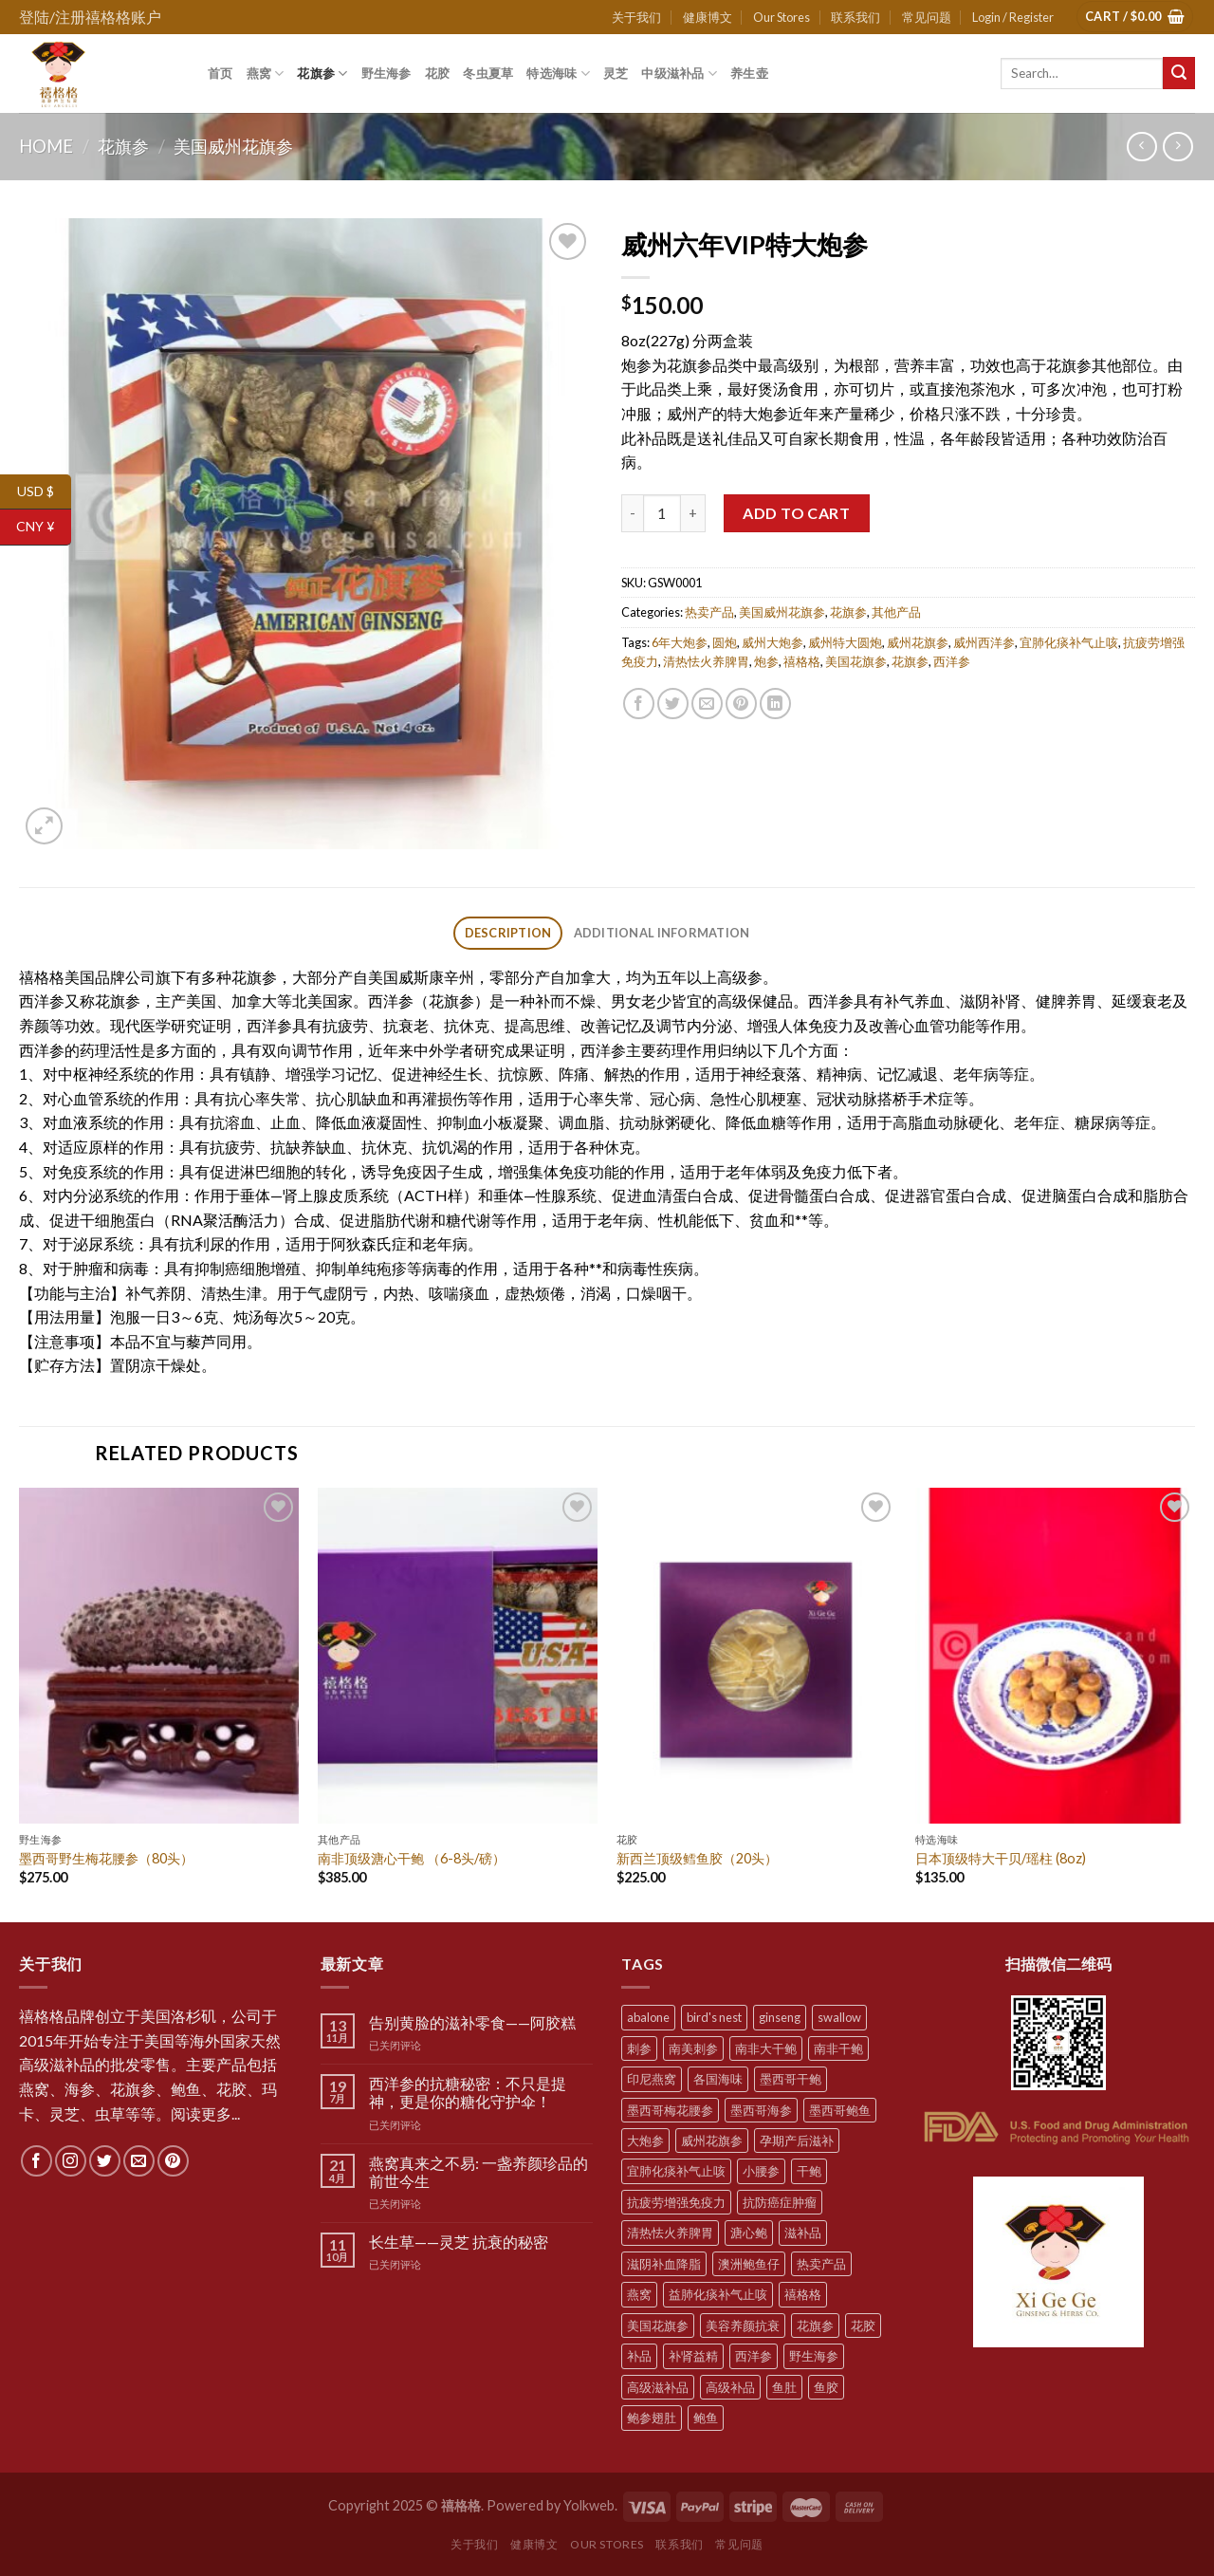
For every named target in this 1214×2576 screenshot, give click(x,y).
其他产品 (896, 612)
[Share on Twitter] (673, 703)
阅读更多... (205, 2113)
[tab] (507, 933)
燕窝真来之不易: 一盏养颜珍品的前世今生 (478, 2172)
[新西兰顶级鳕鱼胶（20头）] (756, 1656)
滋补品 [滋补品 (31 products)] (802, 2232)
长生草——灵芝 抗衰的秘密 (458, 2242)
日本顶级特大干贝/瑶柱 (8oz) (1000, 1858)
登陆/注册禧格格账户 (90, 17)
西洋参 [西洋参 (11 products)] (753, 2355)
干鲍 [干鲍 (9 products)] (809, 2170)
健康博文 (707, 17)
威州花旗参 (917, 642)
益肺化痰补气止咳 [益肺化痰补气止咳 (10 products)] (718, 2294)
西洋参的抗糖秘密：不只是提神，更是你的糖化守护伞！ (467, 2092)
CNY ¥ (43, 527)
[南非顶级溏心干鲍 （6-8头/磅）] (458, 1656)
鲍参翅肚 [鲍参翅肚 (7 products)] (651, 2417)
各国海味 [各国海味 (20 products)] (718, 2078)
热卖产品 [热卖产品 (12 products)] (821, 2263)
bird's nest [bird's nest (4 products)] (714, 2017)
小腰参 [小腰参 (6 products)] (761, 2170)
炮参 (766, 661)
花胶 (438, 73)
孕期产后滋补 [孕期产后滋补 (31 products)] (797, 2140)
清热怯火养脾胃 (706, 661)
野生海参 (386, 73)
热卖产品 (709, 612)
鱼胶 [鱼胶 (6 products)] (826, 2387)
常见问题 (926, 17)
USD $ (44, 492)
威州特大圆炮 (845, 642)
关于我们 (636, 17)
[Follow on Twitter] (104, 2161)
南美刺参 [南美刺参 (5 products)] (693, 2048)
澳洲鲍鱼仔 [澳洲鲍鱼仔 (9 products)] (749, 2263)
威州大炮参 (772, 642)
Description (508, 932)
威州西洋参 (984, 642)
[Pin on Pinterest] (741, 703)
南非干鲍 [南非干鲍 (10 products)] (838, 2048)
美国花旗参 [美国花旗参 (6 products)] (658, 2325)
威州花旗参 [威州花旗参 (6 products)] (712, 2140)
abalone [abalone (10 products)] (648, 2017)
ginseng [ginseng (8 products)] (779, 2017)
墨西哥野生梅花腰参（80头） (106, 1858)
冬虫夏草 (488, 73)
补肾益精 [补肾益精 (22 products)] (693, 2355)
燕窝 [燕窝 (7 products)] (639, 2294)
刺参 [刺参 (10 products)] (639, 2048)
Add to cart (796, 513)
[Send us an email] (139, 2161)
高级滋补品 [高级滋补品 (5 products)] (658, 2387)
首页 (220, 73)
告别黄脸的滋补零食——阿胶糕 (472, 2022)
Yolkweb (589, 2505)
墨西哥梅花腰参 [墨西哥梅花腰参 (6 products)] (670, 2110)
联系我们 (855, 17)
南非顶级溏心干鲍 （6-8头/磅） (412, 1858)
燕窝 (266, 74)
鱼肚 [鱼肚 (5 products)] (784, 2387)
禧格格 (801, 661)
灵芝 (616, 73)
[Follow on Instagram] (70, 2161)
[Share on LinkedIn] (775, 703)
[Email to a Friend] (707, 703)
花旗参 (322, 74)
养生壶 (749, 73)
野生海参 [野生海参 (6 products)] (813, 2355)
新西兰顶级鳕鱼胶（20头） (697, 1858)
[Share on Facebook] (638, 703)
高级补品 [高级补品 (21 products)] (730, 2387)
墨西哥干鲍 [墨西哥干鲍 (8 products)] (790, 2078)
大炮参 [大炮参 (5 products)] (645, 2140)
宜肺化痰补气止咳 (1069, 642)
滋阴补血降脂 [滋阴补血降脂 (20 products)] (664, 2263)
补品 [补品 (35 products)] (639, 2355)
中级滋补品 (679, 74)
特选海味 (557, 74)
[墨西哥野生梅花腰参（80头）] (159, 1656)
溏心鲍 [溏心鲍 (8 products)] (748, 2232)
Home (46, 146)
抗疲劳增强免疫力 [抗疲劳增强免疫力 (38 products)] (676, 2202)
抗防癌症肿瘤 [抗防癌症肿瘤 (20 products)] (780, 2202)
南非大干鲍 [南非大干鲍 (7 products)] (766, 2048)
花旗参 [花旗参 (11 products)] (815, 2325)
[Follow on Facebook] (36, 2161)
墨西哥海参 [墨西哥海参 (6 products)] (761, 2110)
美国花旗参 (856, 661)
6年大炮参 (680, 642)
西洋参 (951, 661)
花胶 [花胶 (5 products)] (863, 2325)
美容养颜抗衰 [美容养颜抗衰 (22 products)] (743, 2325)
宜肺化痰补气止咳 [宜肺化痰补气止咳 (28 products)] (676, 2170)
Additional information (662, 932)
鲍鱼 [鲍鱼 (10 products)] (705, 2417)
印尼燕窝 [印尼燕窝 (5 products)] (651, 2078)
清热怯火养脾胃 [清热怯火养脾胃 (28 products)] (670, 2232)
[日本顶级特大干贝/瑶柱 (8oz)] (1055, 1656)
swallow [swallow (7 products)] (839, 2017)
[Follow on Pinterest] (173, 2161)
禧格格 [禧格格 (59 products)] (802, 2294)
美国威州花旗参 (233, 146)
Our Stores (781, 17)
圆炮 (724, 642)
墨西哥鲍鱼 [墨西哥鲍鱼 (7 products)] (840, 2110)
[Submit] (1179, 73)
